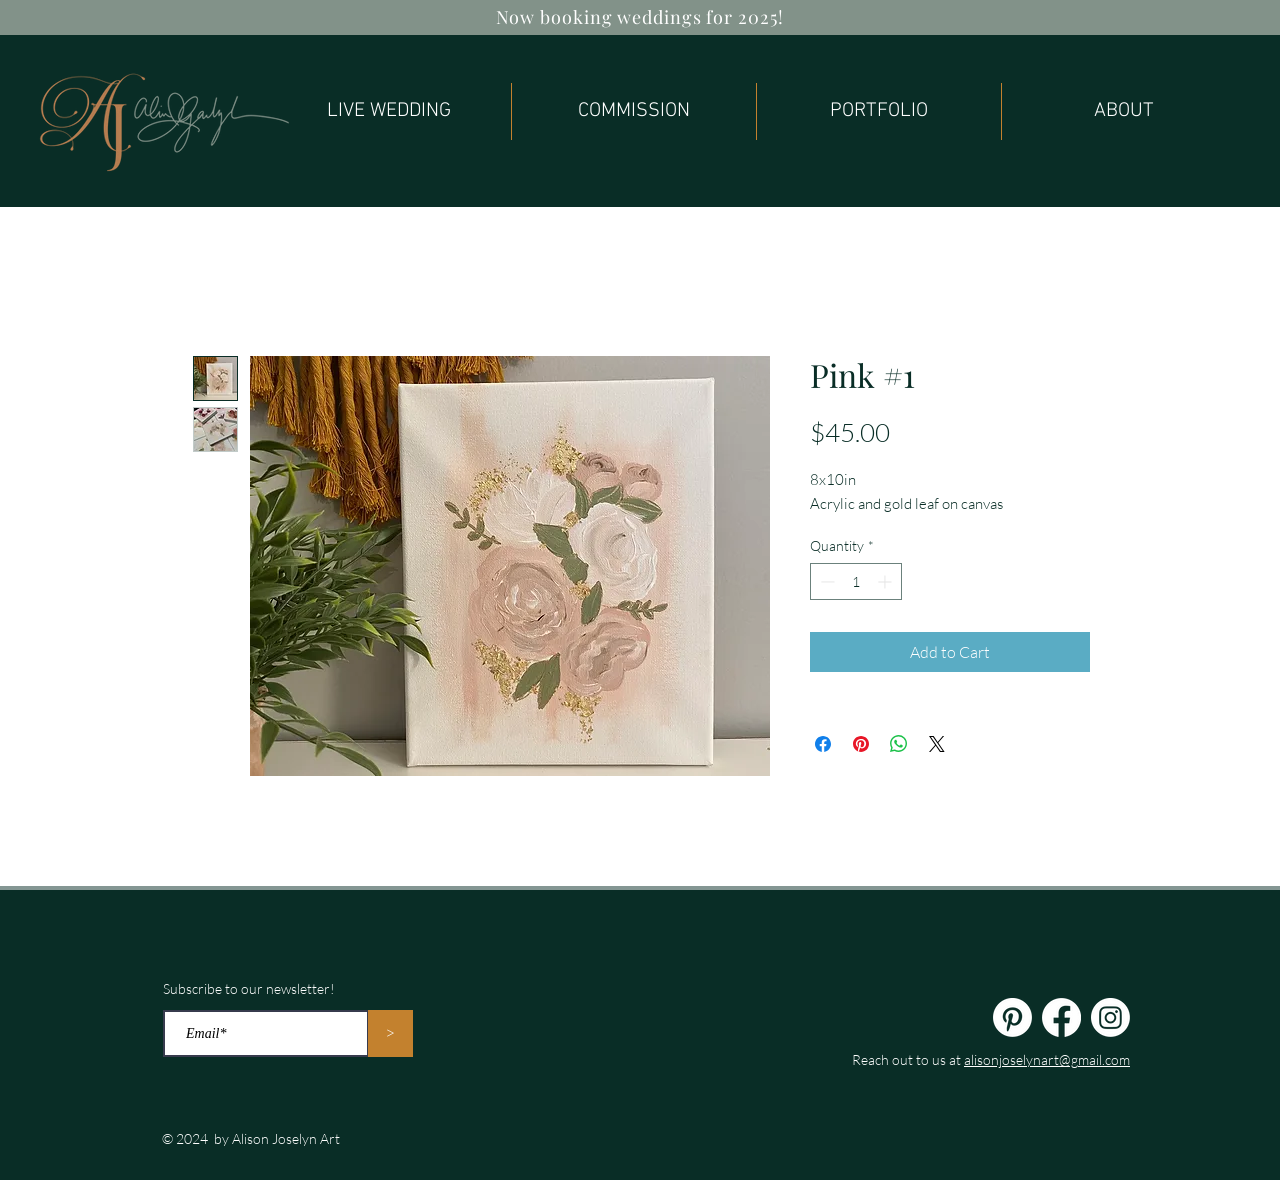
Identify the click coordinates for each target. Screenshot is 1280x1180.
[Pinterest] (1012, 1017)
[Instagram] (1110, 1017)
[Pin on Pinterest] (861, 744)
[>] (390, 1033)
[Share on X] (937, 744)
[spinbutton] (856, 581)
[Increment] (886, 581)
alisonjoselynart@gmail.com (1047, 1059)
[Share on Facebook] (823, 744)
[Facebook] (1061, 1017)
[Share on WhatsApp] (899, 744)
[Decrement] (825, 581)
